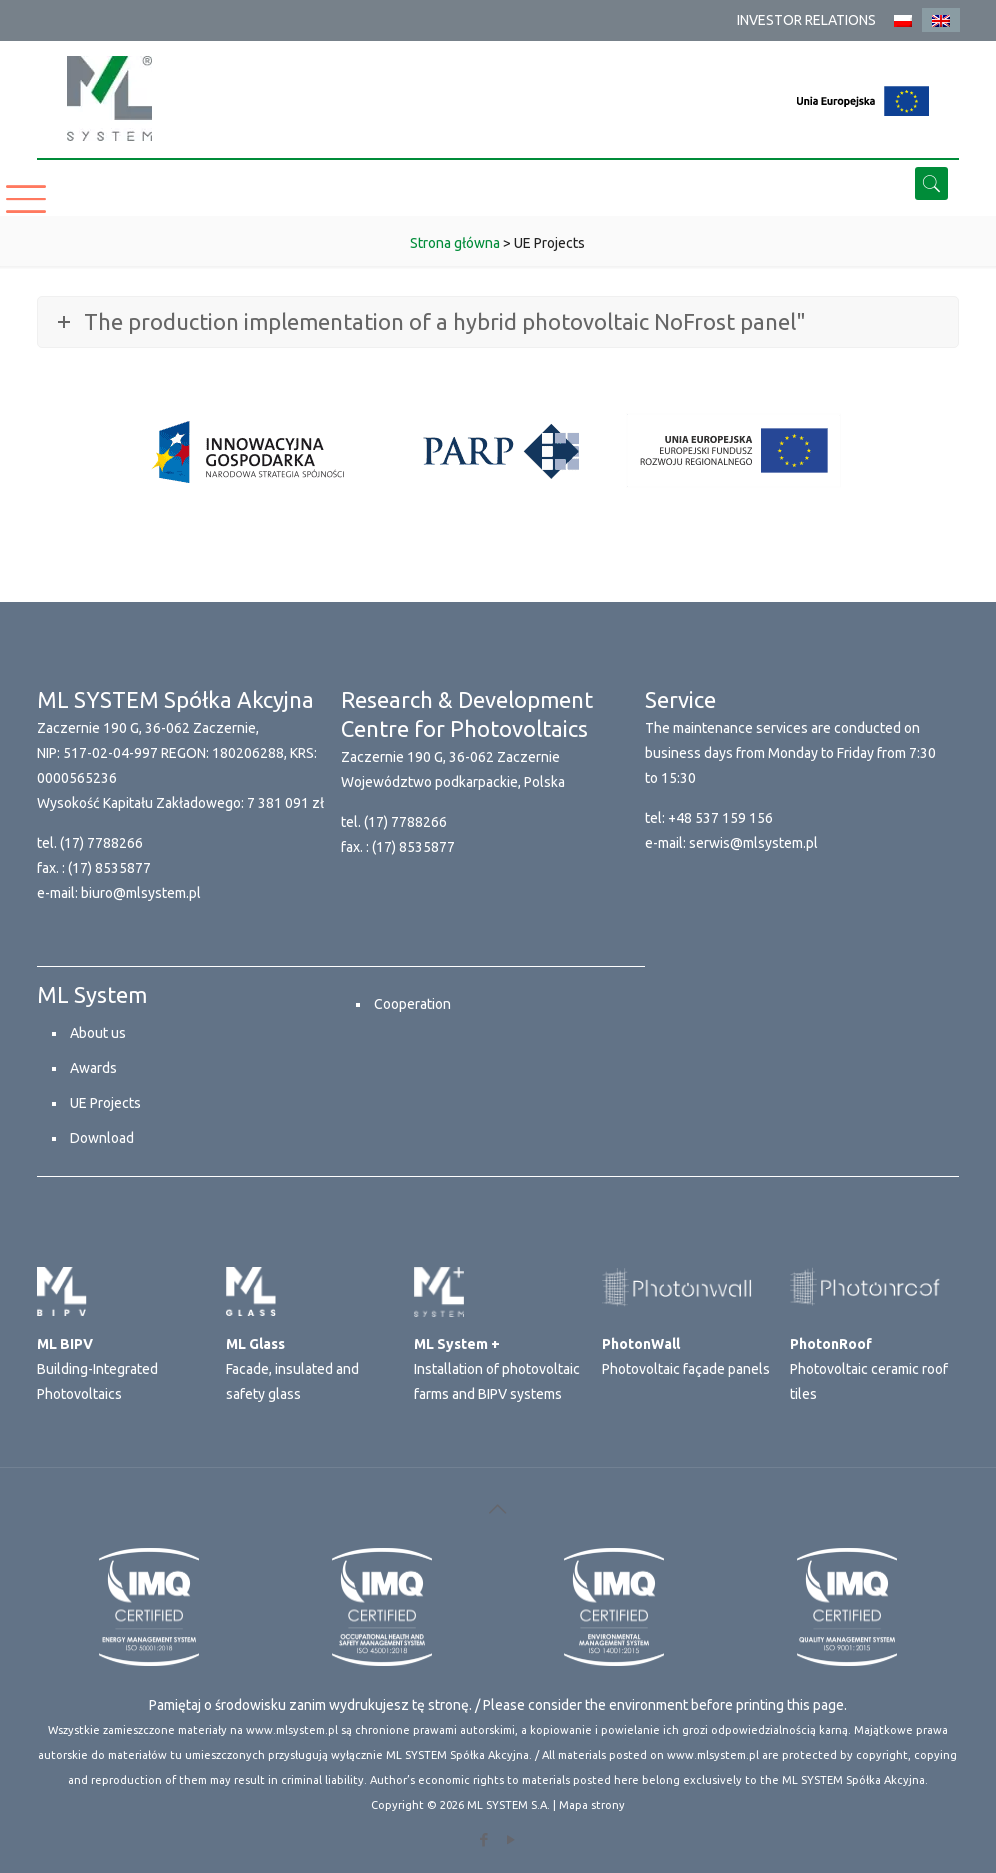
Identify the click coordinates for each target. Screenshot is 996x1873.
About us (98, 1033)
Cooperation (412, 1004)
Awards (93, 1068)
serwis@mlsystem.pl (753, 843)
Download (102, 1138)
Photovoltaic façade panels (686, 1356)
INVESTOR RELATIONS (806, 20)
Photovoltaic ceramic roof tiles (869, 1369)
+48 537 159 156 (720, 818)
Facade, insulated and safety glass (292, 1369)
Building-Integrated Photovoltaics (97, 1369)
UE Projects (105, 1103)
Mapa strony (592, 1805)
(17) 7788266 (101, 843)
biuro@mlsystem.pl (141, 893)
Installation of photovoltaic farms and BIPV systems (497, 1369)
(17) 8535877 (109, 868)
